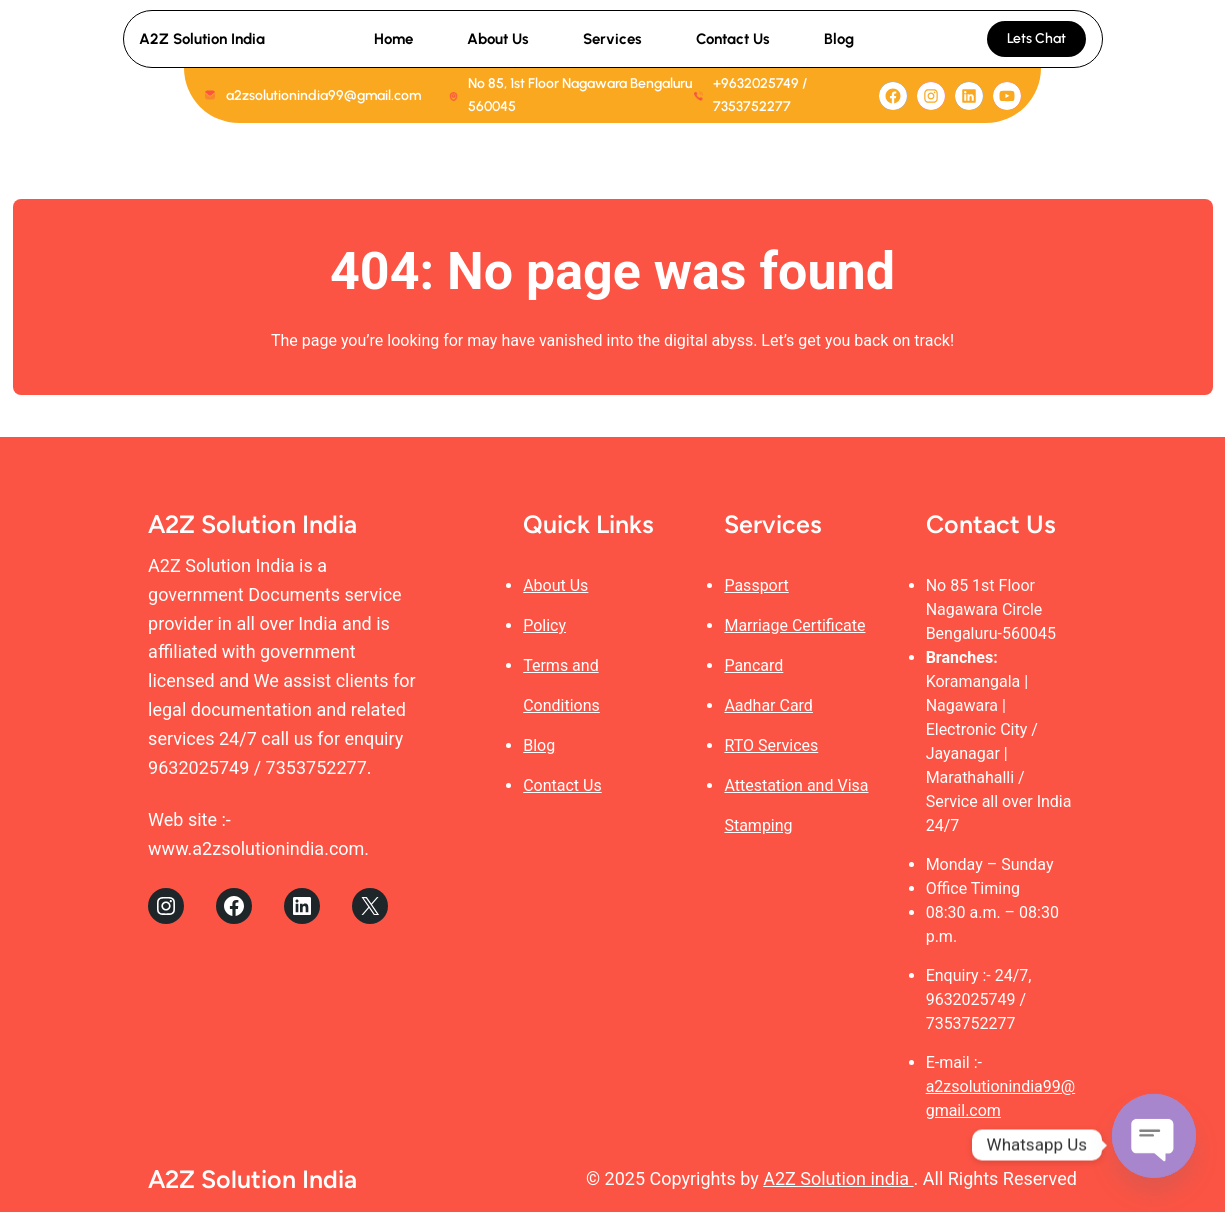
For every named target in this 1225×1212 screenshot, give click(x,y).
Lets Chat (1036, 38)
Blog (539, 745)
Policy (544, 625)
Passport (756, 585)
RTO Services (771, 745)
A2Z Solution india (838, 1178)
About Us (555, 585)
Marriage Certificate (794, 625)
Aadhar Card (768, 705)
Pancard (753, 665)
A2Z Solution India (202, 39)
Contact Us (562, 785)
